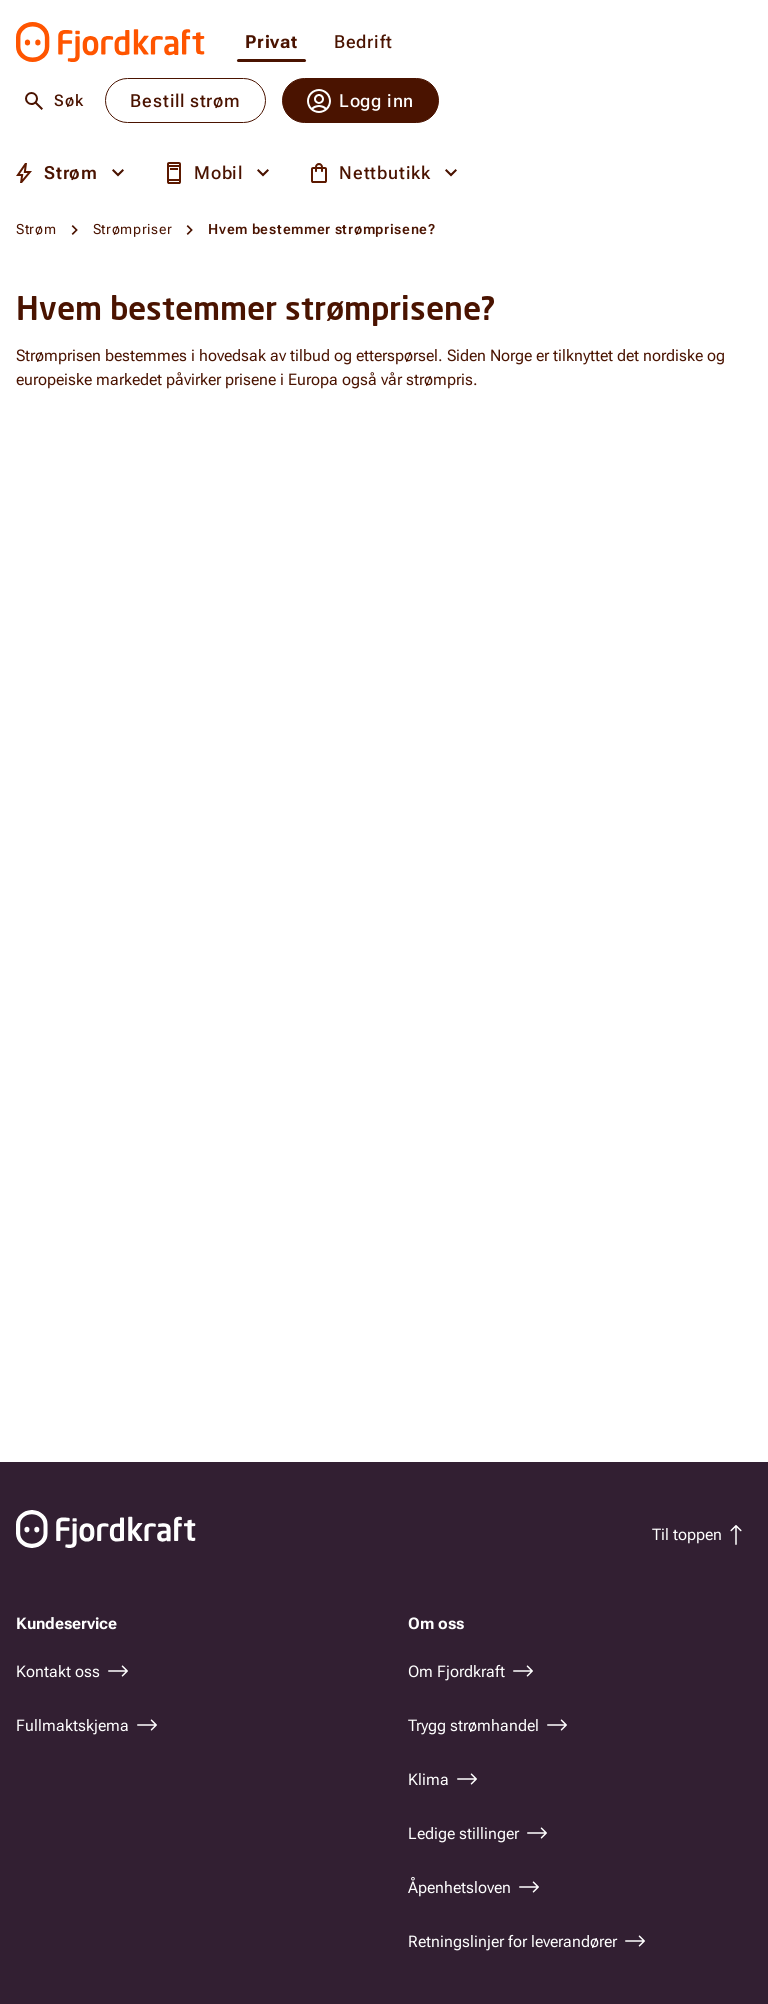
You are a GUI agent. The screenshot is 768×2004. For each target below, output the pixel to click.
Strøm (36, 229)
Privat (271, 42)
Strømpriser (133, 229)
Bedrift (363, 42)
